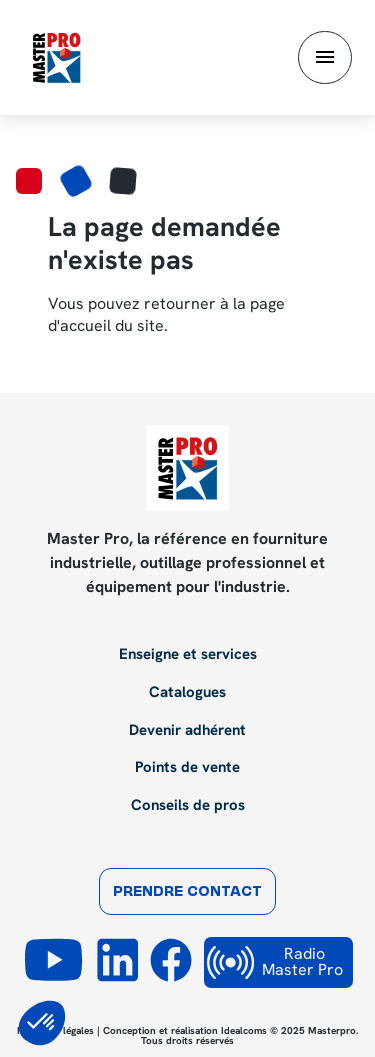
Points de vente (187, 768)
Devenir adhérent (187, 731)
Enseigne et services (188, 655)
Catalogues (187, 693)
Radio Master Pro (275, 962)
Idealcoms (244, 1030)
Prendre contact (187, 892)
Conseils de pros (188, 806)
